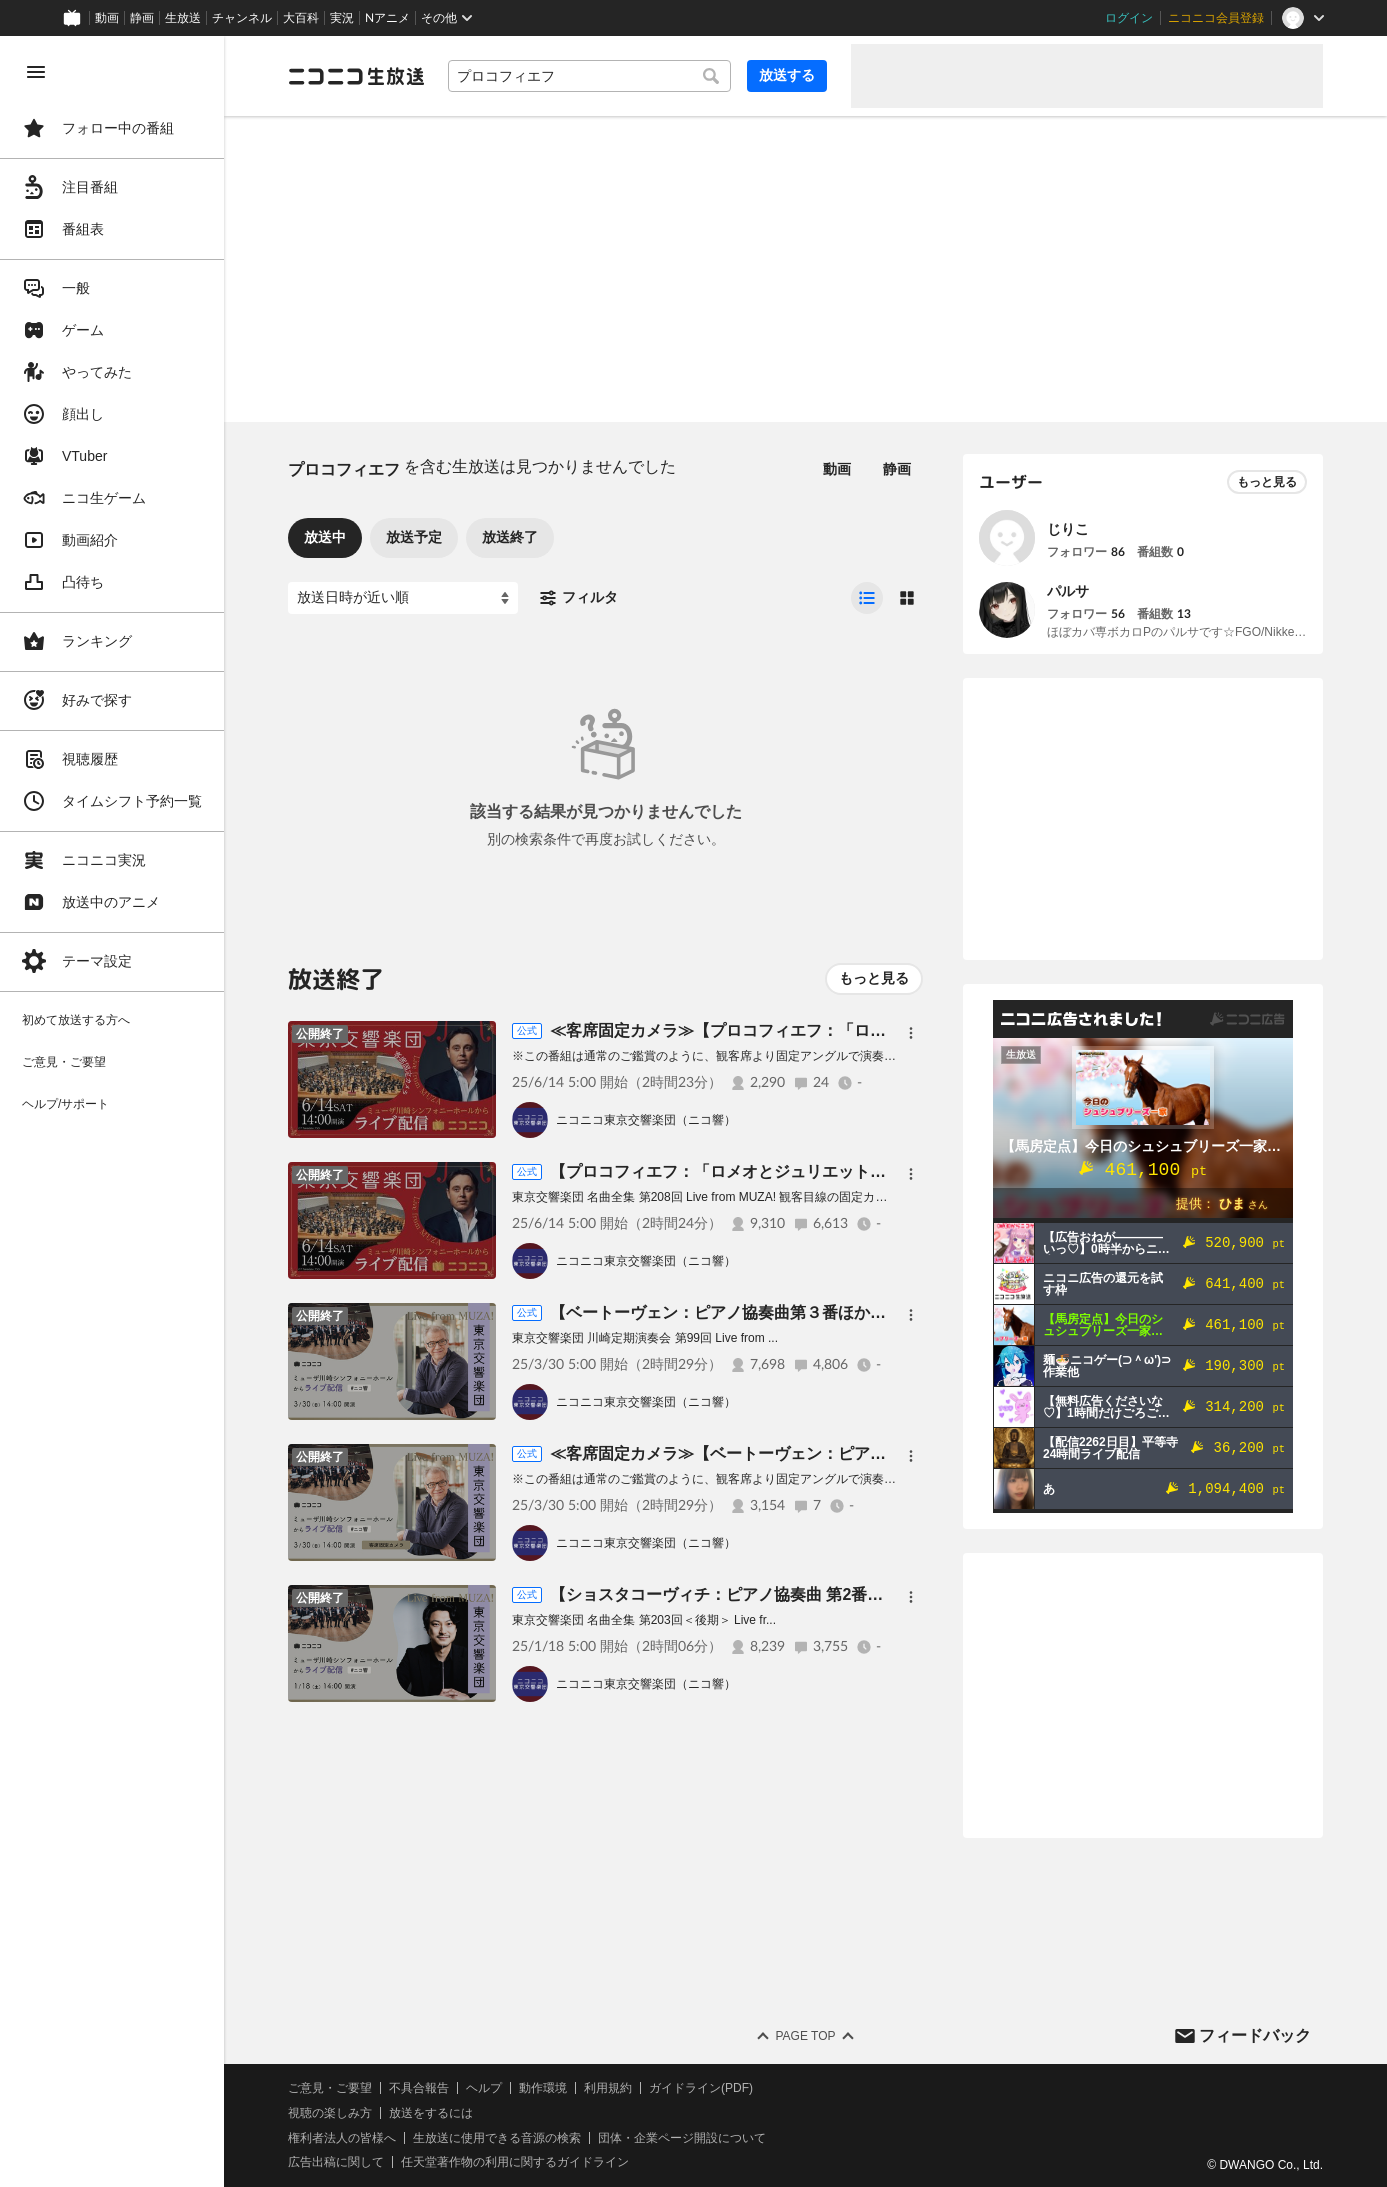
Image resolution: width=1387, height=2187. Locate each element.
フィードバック (1255, 2035)
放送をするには (431, 2113)
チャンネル (242, 18)
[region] (112, 1111)
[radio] (867, 598)
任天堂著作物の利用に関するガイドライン (515, 2162)
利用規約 (608, 2088)
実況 (342, 18)
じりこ (1068, 529)
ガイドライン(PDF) (701, 2088)
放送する (787, 75)
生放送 (183, 18)
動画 (107, 18)
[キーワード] (589, 76)
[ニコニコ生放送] (356, 76)
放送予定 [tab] (414, 537)
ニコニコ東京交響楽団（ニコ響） (646, 1120)
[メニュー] (911, 1033)
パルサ (1068, 591)
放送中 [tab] (325, 537)
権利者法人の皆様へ (342, 2138)
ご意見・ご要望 (330, 2088)
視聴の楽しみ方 (330, 2113)
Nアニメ (387, 18)
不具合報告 (419, 2088)
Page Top (805, 2036)
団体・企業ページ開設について (682, 2138)
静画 (142, 18)
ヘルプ (484, 2088)
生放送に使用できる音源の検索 (497, 2138)
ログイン (1129, 18)
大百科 (301, 18)
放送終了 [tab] (510, 537)
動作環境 (543, 2088)
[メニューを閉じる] (36, 72)
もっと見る (874, 978)
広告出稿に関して (336, 2162)
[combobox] (589, 76)
